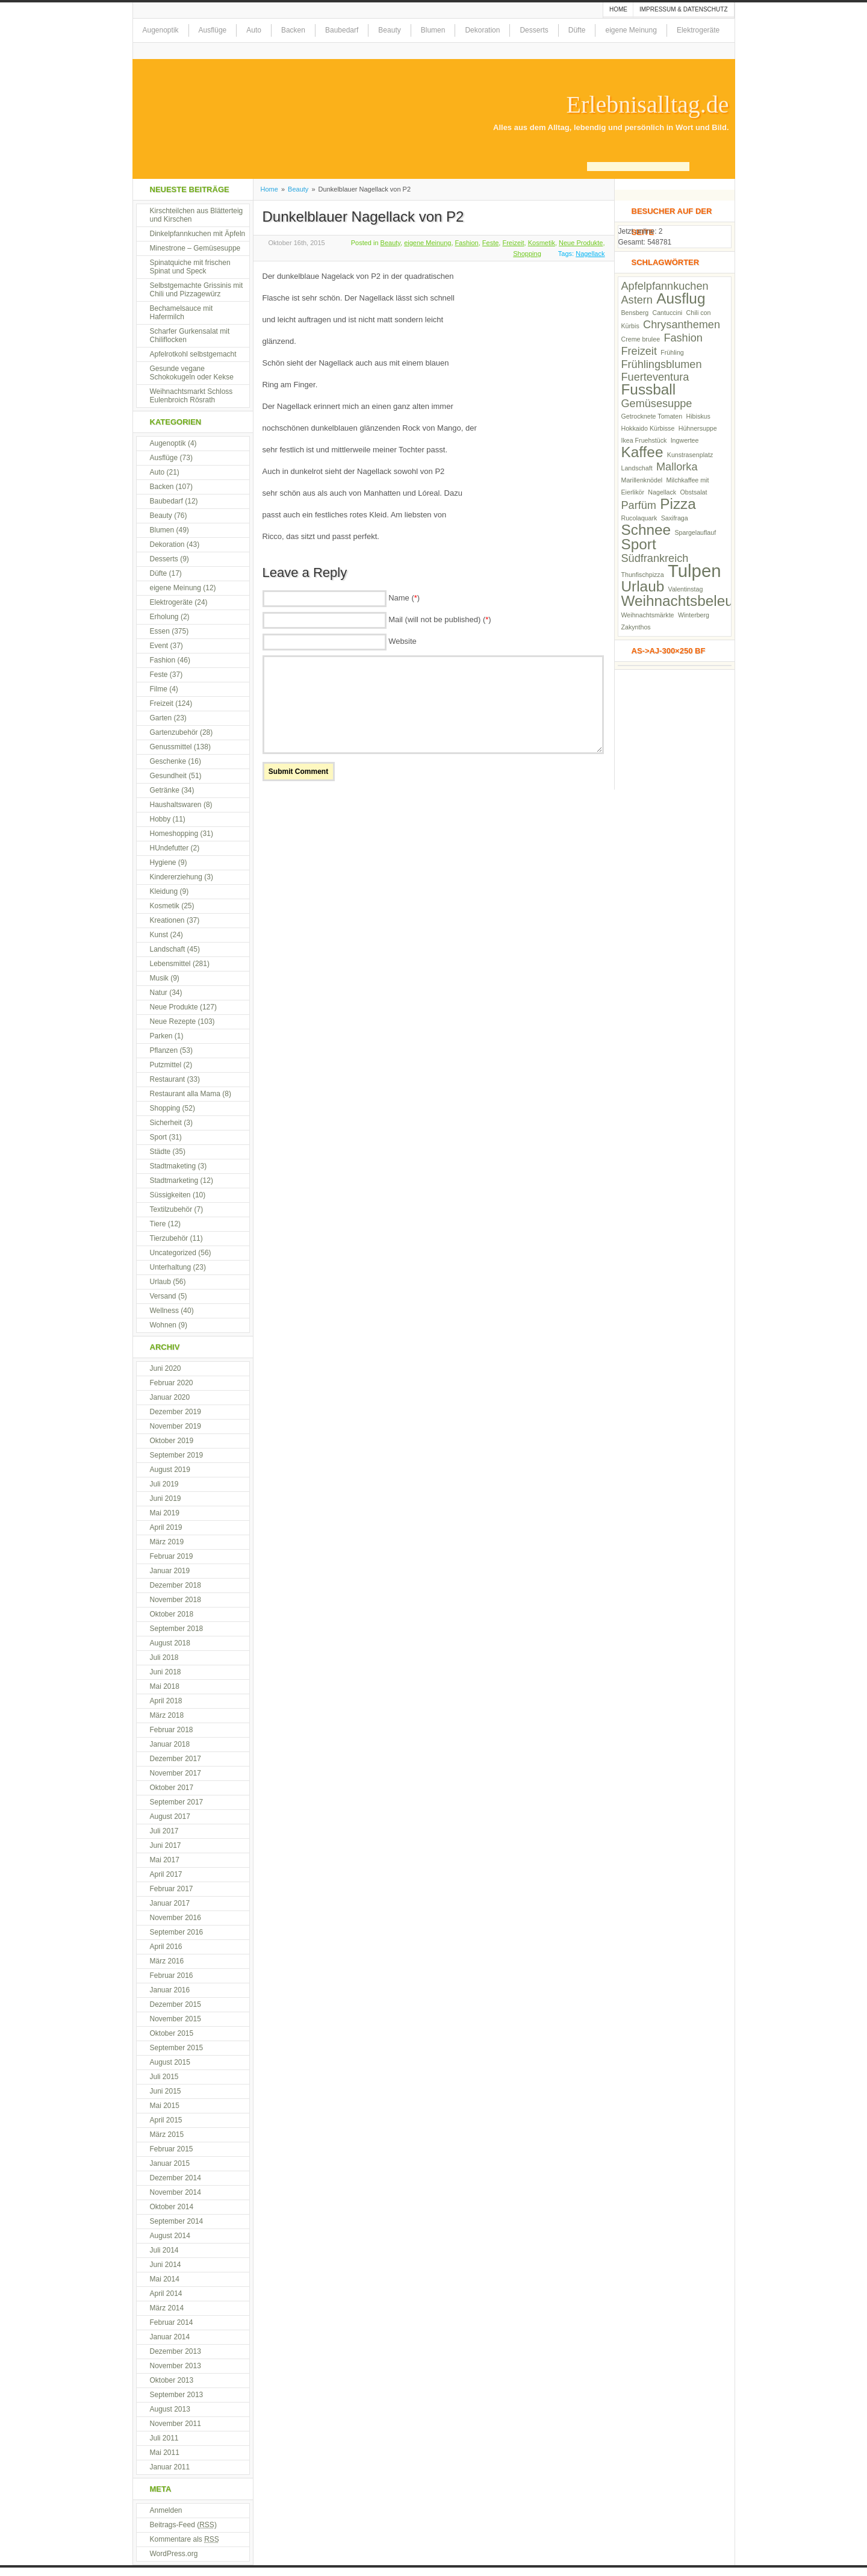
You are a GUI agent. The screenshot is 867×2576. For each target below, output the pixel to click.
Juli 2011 (164, 2438)
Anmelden (166, 2510)
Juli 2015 (164, 2076)
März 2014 (167, 2308)
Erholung (164, 617)
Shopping (527, 253)
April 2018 (166, 1701)
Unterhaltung (170, 1267)
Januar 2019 (170, 1571)
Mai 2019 (164, 1513)
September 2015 (177, 2048)
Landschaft (167, 949)
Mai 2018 (164, 1686)
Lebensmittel (170, 963)
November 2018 (175, 1599)
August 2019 (170, 1469)
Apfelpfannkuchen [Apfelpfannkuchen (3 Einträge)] (665, 286)
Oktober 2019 (172, 1440)
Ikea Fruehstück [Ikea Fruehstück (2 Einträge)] (644, 440)
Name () (404, 597)
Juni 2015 (165, 2091)
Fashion (467, 242)
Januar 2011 (170, 2467)
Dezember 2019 (175, 1412)
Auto (253, 30)
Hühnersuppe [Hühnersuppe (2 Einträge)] (698, 428)
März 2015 (167, 2134)
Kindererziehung (176, 877)
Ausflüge (213, 30)
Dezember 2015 (175, 2004)
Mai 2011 (164, 2452)
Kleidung (164, 891)
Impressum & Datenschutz (683, 9)
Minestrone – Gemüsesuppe (195, 248)
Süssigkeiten (170, 1195)
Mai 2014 (164, 2279)
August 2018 (170, 1643)
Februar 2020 (171, 1383)
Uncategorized (173, 1253)
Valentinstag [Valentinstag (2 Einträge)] (685, 589)
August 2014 (170, 2235)
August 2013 (170, 2409)
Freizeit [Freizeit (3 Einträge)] (639, 351)
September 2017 (177, 1802)
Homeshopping (174, 833)
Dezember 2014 (175, 2178)
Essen (160, 631)
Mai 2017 (164, 1860)
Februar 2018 (171, 1730)
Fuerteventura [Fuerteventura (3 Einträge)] (655, 377)
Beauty (389, 30)
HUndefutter (169, 848)
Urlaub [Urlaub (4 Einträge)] (643, 586)
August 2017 (170, 1816)
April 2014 (166, 2293)
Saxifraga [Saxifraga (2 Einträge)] (674, 518)
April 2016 (166, 1946)
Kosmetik (541, 242)
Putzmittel (166, 1065)
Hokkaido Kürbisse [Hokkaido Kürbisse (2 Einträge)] (648, 428)
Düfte (577, 30)
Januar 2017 (170, 1903)
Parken (161, 1036)
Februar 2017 (171, 1889)
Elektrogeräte (698, 30)
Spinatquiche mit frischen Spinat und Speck (190, 266)
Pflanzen (164, 1050)
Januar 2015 (170, 2163)
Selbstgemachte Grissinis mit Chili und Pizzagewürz (196, 289)
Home (618, 9)
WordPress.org (174, 2553)
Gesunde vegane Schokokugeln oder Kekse (192, 372)
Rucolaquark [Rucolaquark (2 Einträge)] (639, 518)
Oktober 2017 (172, 1787)
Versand (163, 1296)
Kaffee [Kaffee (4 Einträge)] (642, 452)
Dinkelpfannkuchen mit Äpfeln (198, 233)
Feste (490, 242)
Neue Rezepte (173, 1021)
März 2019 (167, 1542)
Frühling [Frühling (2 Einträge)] (672, 352)
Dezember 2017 (175, 1758)
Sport (158, 1137)
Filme (158, 689)
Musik (159, 978)
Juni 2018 (165, 1672)
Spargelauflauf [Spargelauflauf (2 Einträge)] (695, 532)
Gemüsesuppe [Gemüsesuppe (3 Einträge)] (656, 404)
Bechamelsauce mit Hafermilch (181, 312)
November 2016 (175, 1917)
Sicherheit (166, 1122)
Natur (158, 992)
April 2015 (166, 2120)
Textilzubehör (171, 1209)
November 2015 (175, 2019)
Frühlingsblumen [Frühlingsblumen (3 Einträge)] (661, 364)
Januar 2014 (170, 2337)
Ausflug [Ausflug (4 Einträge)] (680, 298)
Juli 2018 (164, 1657)
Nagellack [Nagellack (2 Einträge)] (662, 492)
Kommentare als (184, 2539)
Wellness (164, 1310)
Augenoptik (161, 30)
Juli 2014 (164, 2250)
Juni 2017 (165, 1845)
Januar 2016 (170, 1990)
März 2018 (167, 1715)
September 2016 (177, 1932)
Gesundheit (168, 776)
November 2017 (175, 1773)
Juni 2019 (165, 1498)
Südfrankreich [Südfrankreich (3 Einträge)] (655, 558)
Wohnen (163, 1325)
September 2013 (177, 2394)
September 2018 (177, 1628)
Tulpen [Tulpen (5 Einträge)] (694, 571)
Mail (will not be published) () (439, 619)
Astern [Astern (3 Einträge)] (637, 300)
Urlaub (160, 1281)
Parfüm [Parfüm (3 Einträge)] (638, 505)
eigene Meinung (630, 30)
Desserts (534, 30)
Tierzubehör (169, 1238)
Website (402, 641)
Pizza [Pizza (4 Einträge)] (678, 504)
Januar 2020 (170, 1397)
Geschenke (168, 761)
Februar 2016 (171, 1975)
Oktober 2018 (172, 1614)
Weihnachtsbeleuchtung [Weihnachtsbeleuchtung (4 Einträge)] (699, 601)
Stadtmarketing (174, 1180)
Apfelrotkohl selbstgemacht (193, 354)
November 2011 (175, 2423)
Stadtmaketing (173, 1166)
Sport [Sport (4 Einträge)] (638, 544)
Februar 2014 (171, 2322)
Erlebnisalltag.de (648, 105)
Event (159, 645)
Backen (293, 30)
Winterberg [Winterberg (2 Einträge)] (693, 615)
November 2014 (175, 2192)
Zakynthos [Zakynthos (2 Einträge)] (636, 627)
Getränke (164, 790)
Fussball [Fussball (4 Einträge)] (648, 389)
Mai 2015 (164, 2105)
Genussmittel (171, 747)
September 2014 (177, 2221)
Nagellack (590, 253)
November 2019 (175, 1426)
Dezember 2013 (175, 2351)
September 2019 (177, 1455)
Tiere (158, 1224)
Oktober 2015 (172, 2033)
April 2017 (166, 1874)
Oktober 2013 (172, 2380)
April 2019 (166, 1527)
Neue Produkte (581, 242)
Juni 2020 (165, 1368)
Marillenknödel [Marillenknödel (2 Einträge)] (642, 480)
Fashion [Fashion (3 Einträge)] (682, 338)
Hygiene (163, 862)
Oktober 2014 (172, 2207)
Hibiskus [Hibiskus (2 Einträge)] (698, 416)
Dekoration (482, 30)
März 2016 (167, 1961)
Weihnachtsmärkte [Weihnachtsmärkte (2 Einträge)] (647, 615)
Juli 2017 (164, 1831)
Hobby (160, 819)
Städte (160, 1151)
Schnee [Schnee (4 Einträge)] (646, 530)
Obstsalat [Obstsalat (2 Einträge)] (693, 492)
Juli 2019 (164, 1484)
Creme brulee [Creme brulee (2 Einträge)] (640, 339)
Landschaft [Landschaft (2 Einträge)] (637, 468)
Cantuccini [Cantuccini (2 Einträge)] (667, 312)
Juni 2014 (165, 2264)
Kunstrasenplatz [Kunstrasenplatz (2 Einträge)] (690, 454)
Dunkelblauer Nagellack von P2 (363, 216)
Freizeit (513, 242)
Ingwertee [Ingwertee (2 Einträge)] (685, 440)
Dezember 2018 (175, 1585)
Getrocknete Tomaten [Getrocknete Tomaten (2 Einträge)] (652, 416)
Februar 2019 (171, 1556)
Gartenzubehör (174, 732)
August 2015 (170, 2062)
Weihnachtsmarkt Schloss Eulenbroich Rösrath (191, 395)
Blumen (433, 30)
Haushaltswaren (176, 804)
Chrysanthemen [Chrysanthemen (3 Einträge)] (681, 325)
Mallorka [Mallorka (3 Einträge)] (677, 467)
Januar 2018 (170, 1744)
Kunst (159, 935)
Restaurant (167, 1079)
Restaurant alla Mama (185, 1094)
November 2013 (175, 2366)
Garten (161, 718)
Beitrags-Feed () (183, 2525)
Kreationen (167, 920)
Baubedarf (341, 30)
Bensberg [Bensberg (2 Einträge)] (635, 312)
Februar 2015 (171, 2149)
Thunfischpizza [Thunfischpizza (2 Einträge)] (642, 574)
